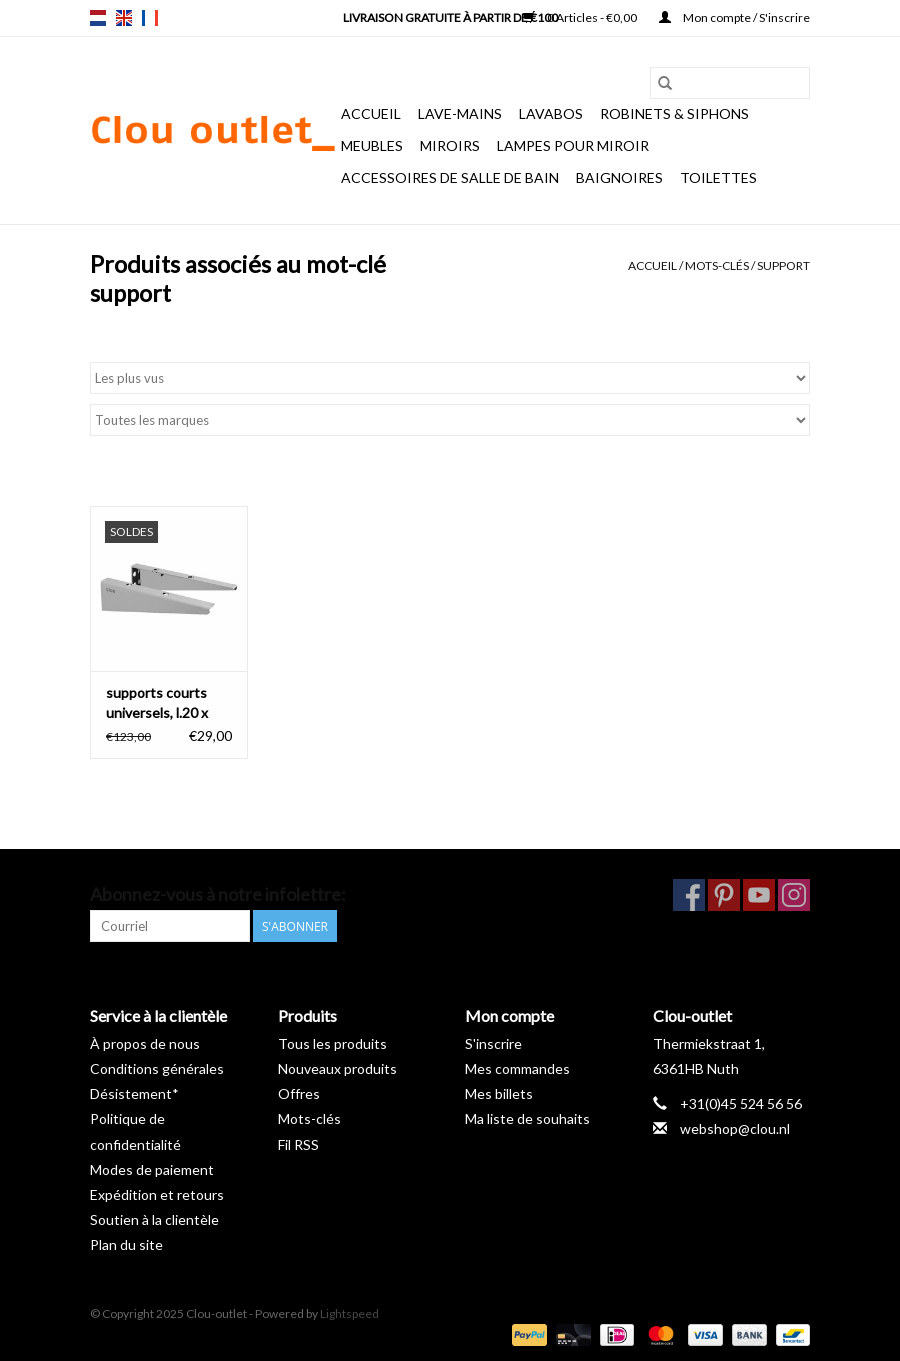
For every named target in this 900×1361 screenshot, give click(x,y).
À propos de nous (145, 1043)
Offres (299, 1093)
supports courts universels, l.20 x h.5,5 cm (157, 703)
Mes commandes (517, 1068)
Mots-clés (717, 265)
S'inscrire (493, 1043)
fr (150, 18)
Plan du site (126, 1244)
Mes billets (499, 1093)
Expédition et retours (157, 1194)
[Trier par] (450, 378)
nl (98, 18)
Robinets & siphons (674, 113)
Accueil (371, 113)
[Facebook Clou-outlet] (689, 895)
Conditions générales (157, 1068)
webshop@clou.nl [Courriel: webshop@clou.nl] (735, 1128)
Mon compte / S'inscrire (734, 17)
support (783, 265)
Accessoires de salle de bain (450, 177)
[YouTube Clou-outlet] (759, 895)
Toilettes (718, 177)
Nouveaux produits (337, 1068)
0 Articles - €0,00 (581, 17)
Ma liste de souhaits (527, 1118)
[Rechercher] (730, 83)
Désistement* (134, 1093)
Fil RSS (298, 1144)
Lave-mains (460, 113)
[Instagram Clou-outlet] (794, 895)
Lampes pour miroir (573, 145)
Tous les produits (332, 1043)
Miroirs (450, 145)
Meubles (372, 145)
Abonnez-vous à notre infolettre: (218, 894)
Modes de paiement (152, 1169)
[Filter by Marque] (450, 420)
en (124, 18)
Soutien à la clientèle (154, 1219)
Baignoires (619, 177)
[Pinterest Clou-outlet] (724, 895)
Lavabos (551, 113)
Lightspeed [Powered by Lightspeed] (349, 1313)
